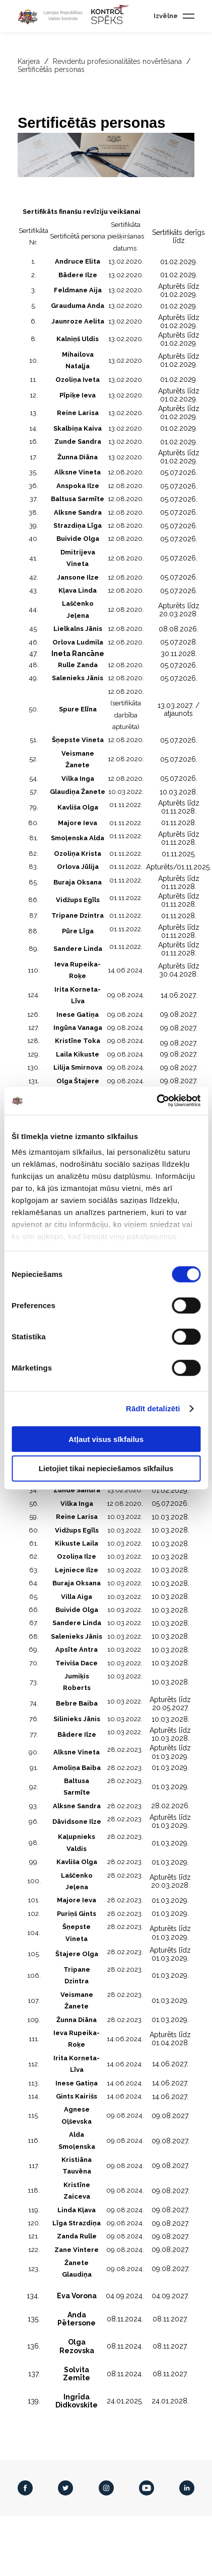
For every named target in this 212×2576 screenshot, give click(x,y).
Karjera (29, 61)
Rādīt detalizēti (153, 1408)
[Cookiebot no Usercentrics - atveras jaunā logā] (156, 1100)
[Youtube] (146, 2488)
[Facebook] (25, 2488)
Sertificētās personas (51, 69)
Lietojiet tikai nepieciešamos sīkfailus (106, 1468)
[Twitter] (65, 2488)
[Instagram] (106, 2488)
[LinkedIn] (186, 2488)
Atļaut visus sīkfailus (106, 1438)
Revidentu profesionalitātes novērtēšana (118, 61)
